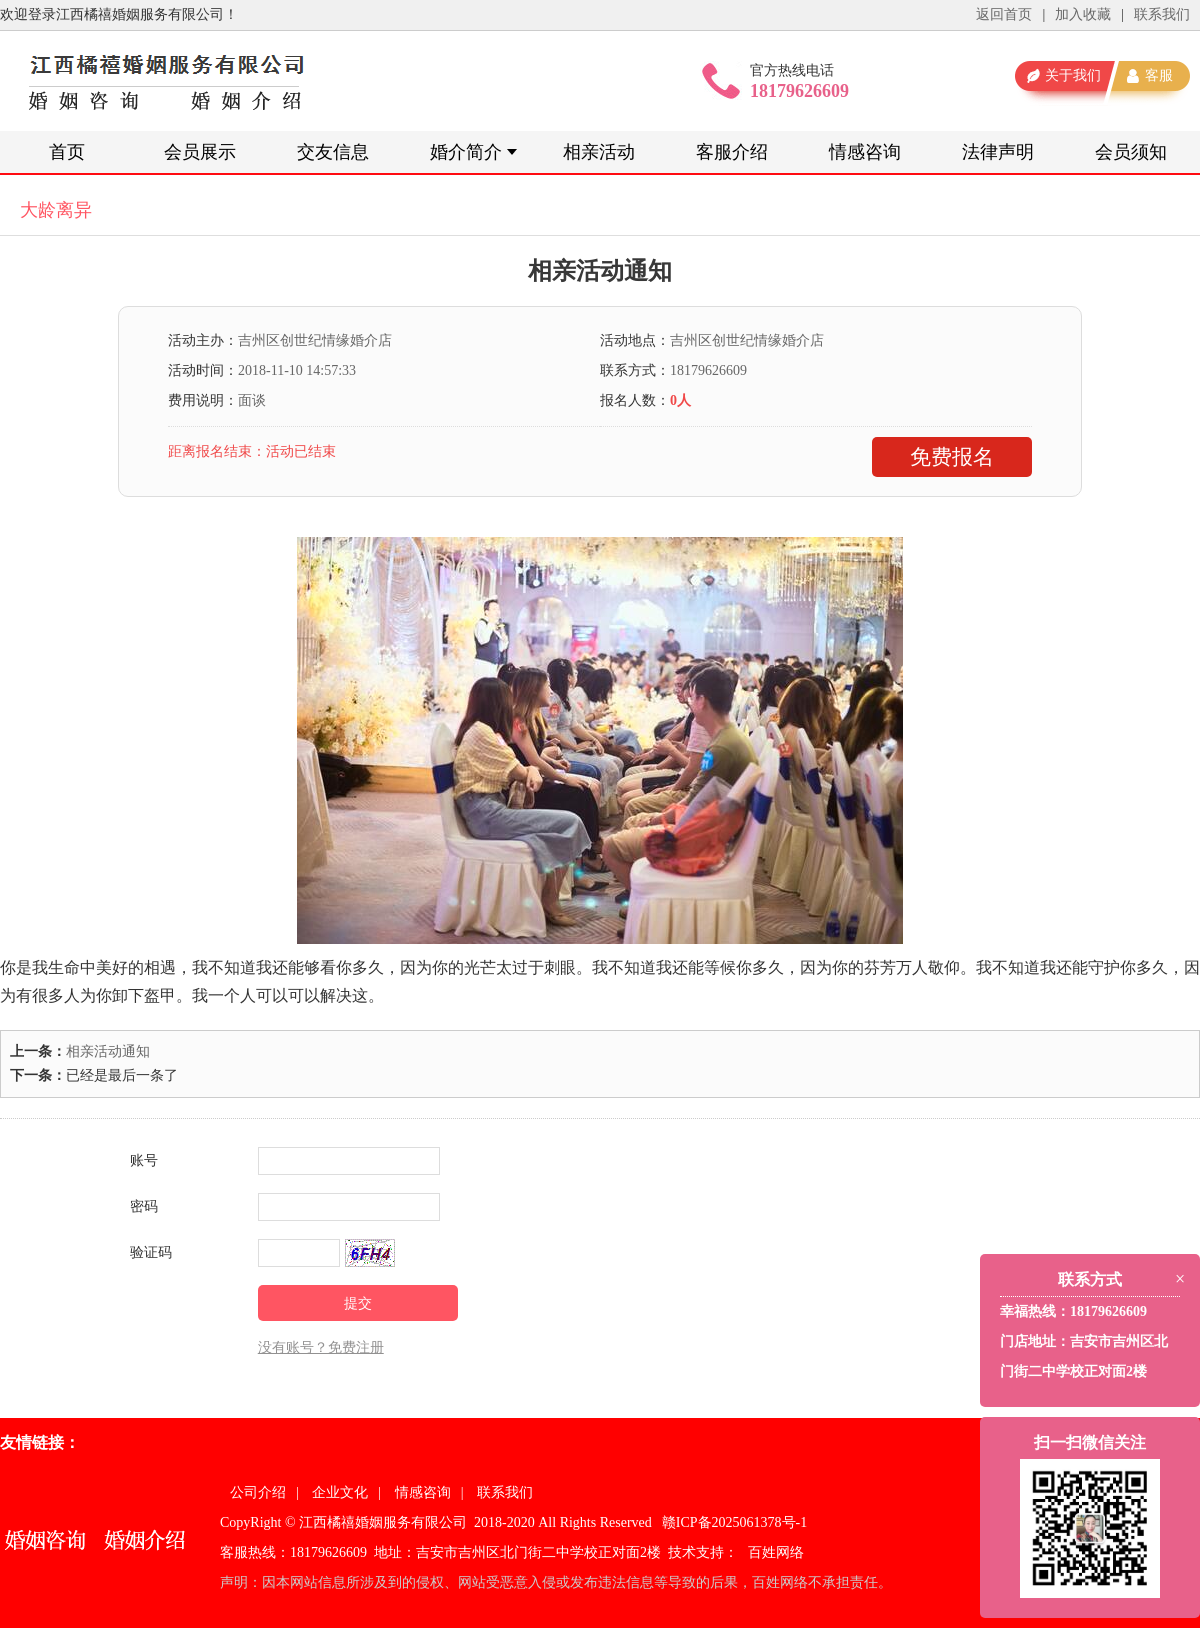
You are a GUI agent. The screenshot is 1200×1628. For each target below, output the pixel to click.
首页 (67, 152)
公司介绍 (258, 1492)
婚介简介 (466, 152)
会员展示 (200, 152)
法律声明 (998, 152)
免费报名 (952, 457)
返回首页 (1004, 14)
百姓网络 (776, 1552)
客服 (1159, 75)
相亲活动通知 (108, 1051)
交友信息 (333, 152)
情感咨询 (865, 152)
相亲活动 (599, 152)
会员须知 (1131, 152)
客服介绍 (732, 152)
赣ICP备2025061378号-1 (734, 1522)
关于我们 (1073, 75)
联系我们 (1162, 14)
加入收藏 (1083, 14)
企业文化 (340, 1492)
